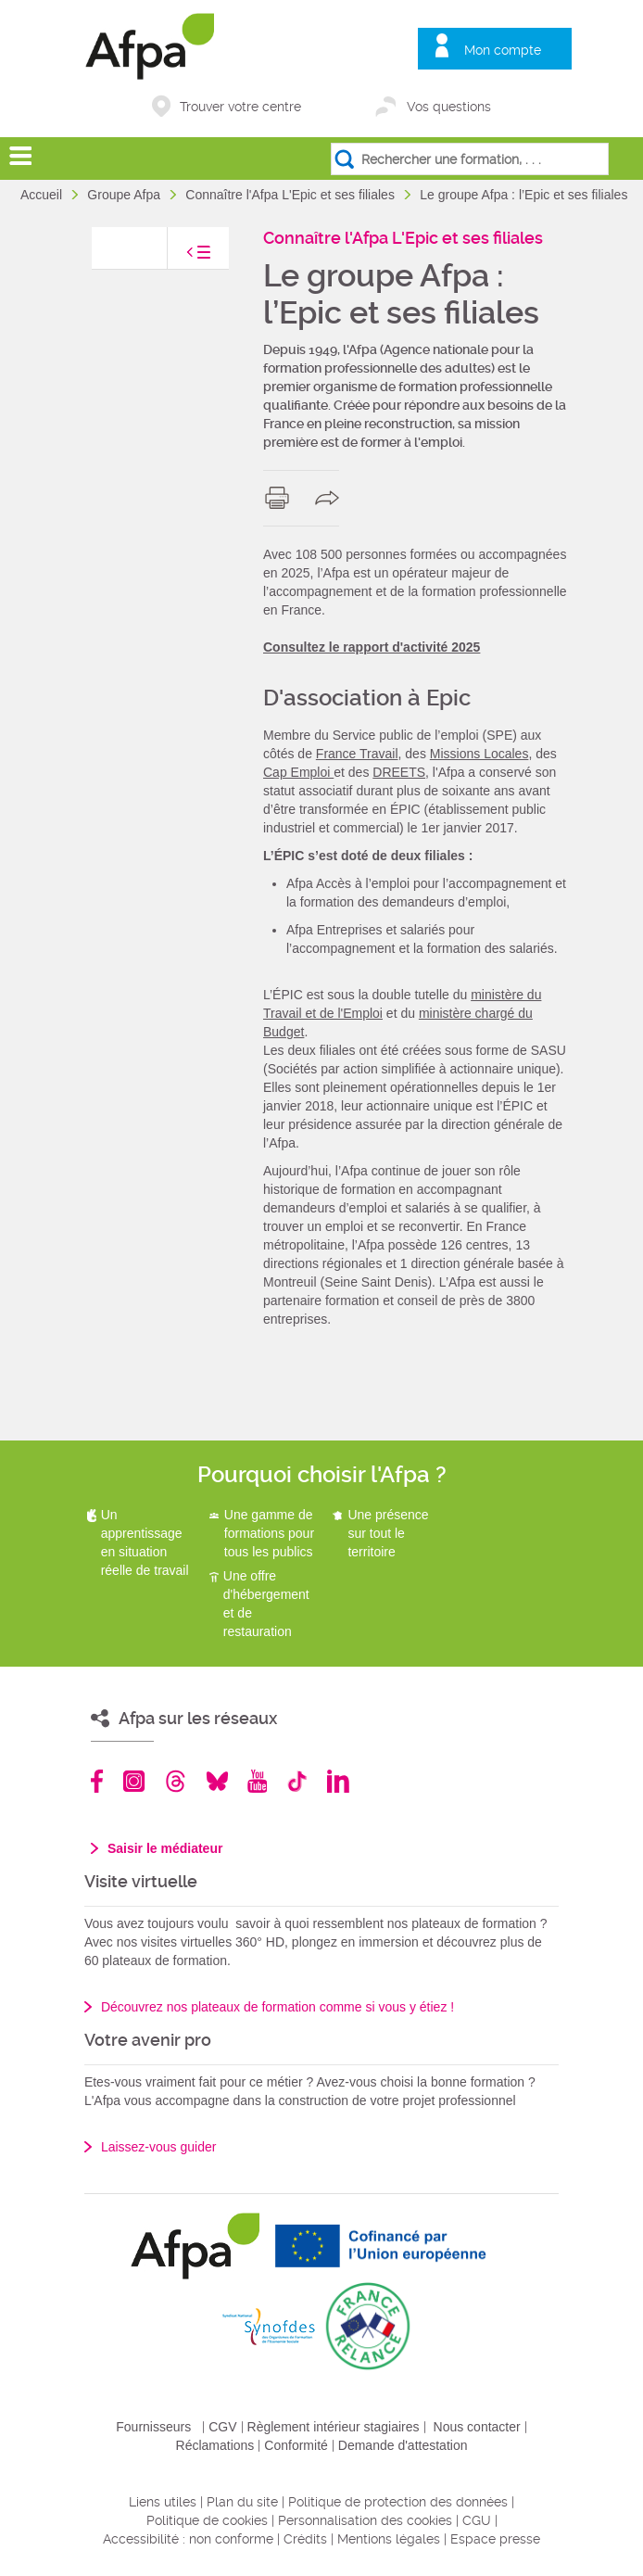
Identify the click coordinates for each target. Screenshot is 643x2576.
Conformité (295, 2445)
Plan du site (242, 2501)
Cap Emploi (298, 772)
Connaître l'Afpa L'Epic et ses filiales (291, 194)
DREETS (398, 772)
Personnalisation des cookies (365, 2520)
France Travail (357, 753)
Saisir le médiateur (165, 1848)
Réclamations (215, 2445)
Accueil (43, 194)
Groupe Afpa (125, 194)
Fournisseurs (153, 2426)
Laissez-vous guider (159, 2146)
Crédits (305, 2539)
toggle (179, 257)
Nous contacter (477, 2426)
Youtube (257, 1781)
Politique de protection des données (398, 2501)
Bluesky (217, 1781)
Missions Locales (479, 753)
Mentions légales (388, 2539)
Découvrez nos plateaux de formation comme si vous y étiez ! (277, 2006)
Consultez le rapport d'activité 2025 (371, 647)
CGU (476, 2520)
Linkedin (338, 1781)
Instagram (133, 1781)
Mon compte (502, 50)
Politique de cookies (207, 2520)
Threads (175, 1781)
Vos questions (449, 106)
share (331, 498)
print (281, 498)
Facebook (97, 1781)
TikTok (297, 1781)
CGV (222, 2426)
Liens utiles (162, 2501)
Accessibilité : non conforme (188, 2539)
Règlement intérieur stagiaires (333, 2426)
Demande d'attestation (403, 2445)
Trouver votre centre (240, 106)
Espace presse (495, 2539)
